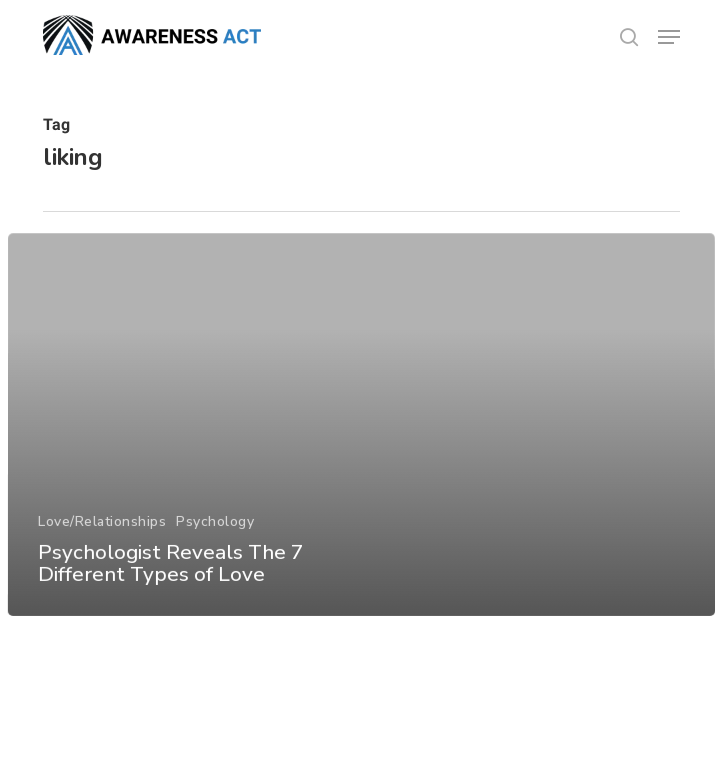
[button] (669, 37)
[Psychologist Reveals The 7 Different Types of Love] (362, 436)
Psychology (215, 532)
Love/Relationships (102, 532)
